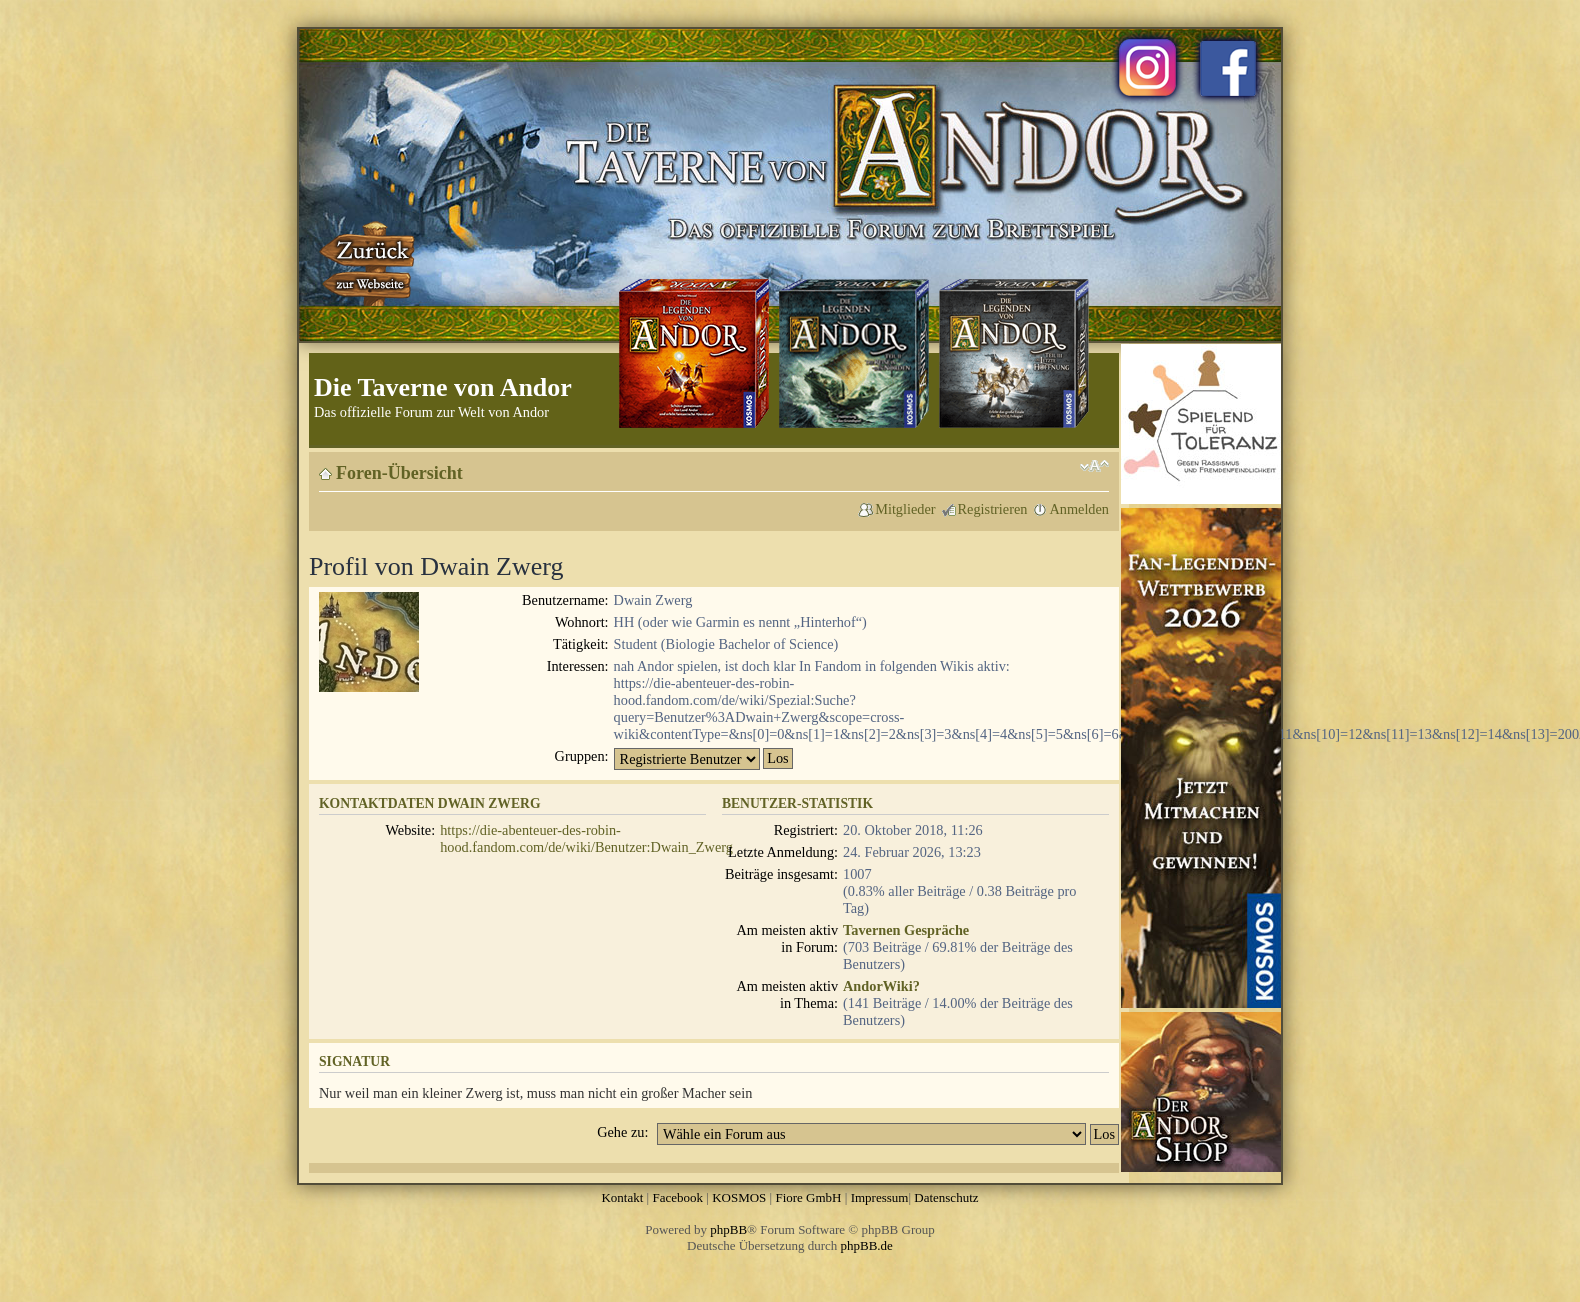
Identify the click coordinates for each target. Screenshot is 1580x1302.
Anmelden (1079, 509)
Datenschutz (946, 1197)
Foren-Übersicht (399, 473)
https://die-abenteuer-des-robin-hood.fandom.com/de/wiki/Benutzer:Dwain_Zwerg (586, 838)
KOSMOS (739, 1197)
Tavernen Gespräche (906, 930)
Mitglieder (905, 509)
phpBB (728, 1229)
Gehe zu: (622, 1132)
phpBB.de (867, 1245)
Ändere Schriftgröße (1094, 466)
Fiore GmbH (808, 1197)
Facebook (677, 1197)
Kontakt (622, 1197)
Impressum (880, 1197)
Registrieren (993, 509)
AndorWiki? (881, 986)
